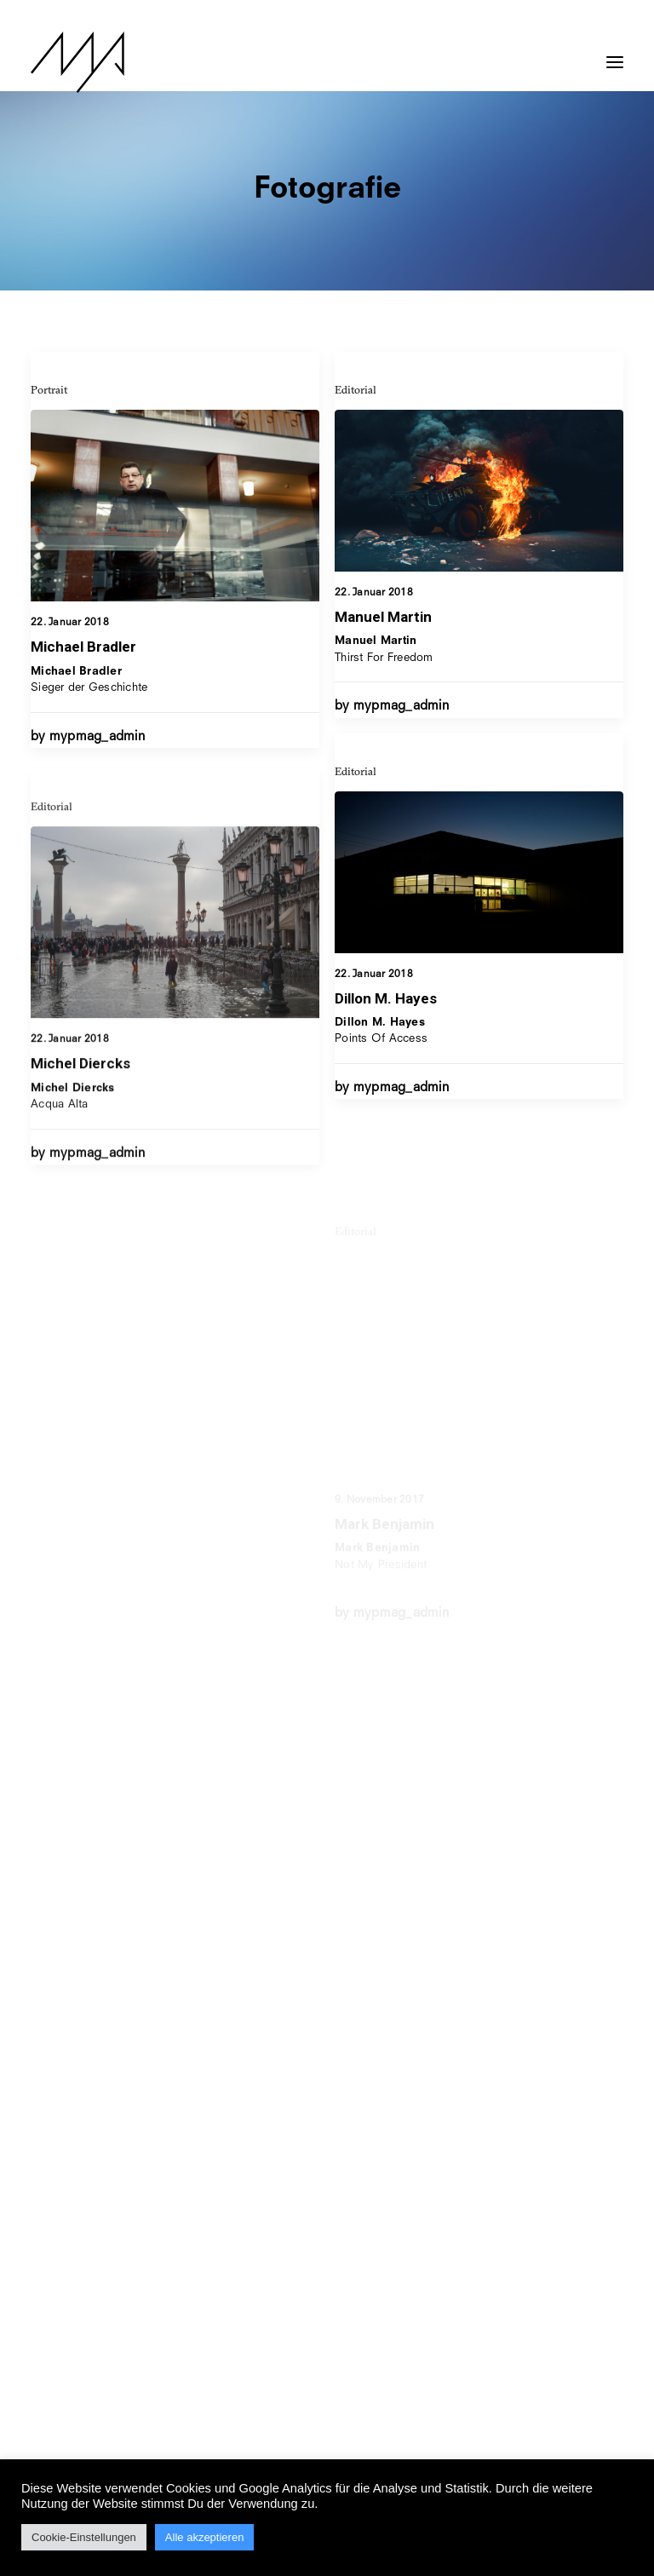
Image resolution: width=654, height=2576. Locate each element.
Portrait (49, 389)
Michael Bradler (83, 646)
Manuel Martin (383, 616)
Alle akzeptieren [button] (204, 2537)
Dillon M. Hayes (386, 1053)
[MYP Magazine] (77, 62)
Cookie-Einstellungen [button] (84, 2537)
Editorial (355, 389)
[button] (615, 53)
